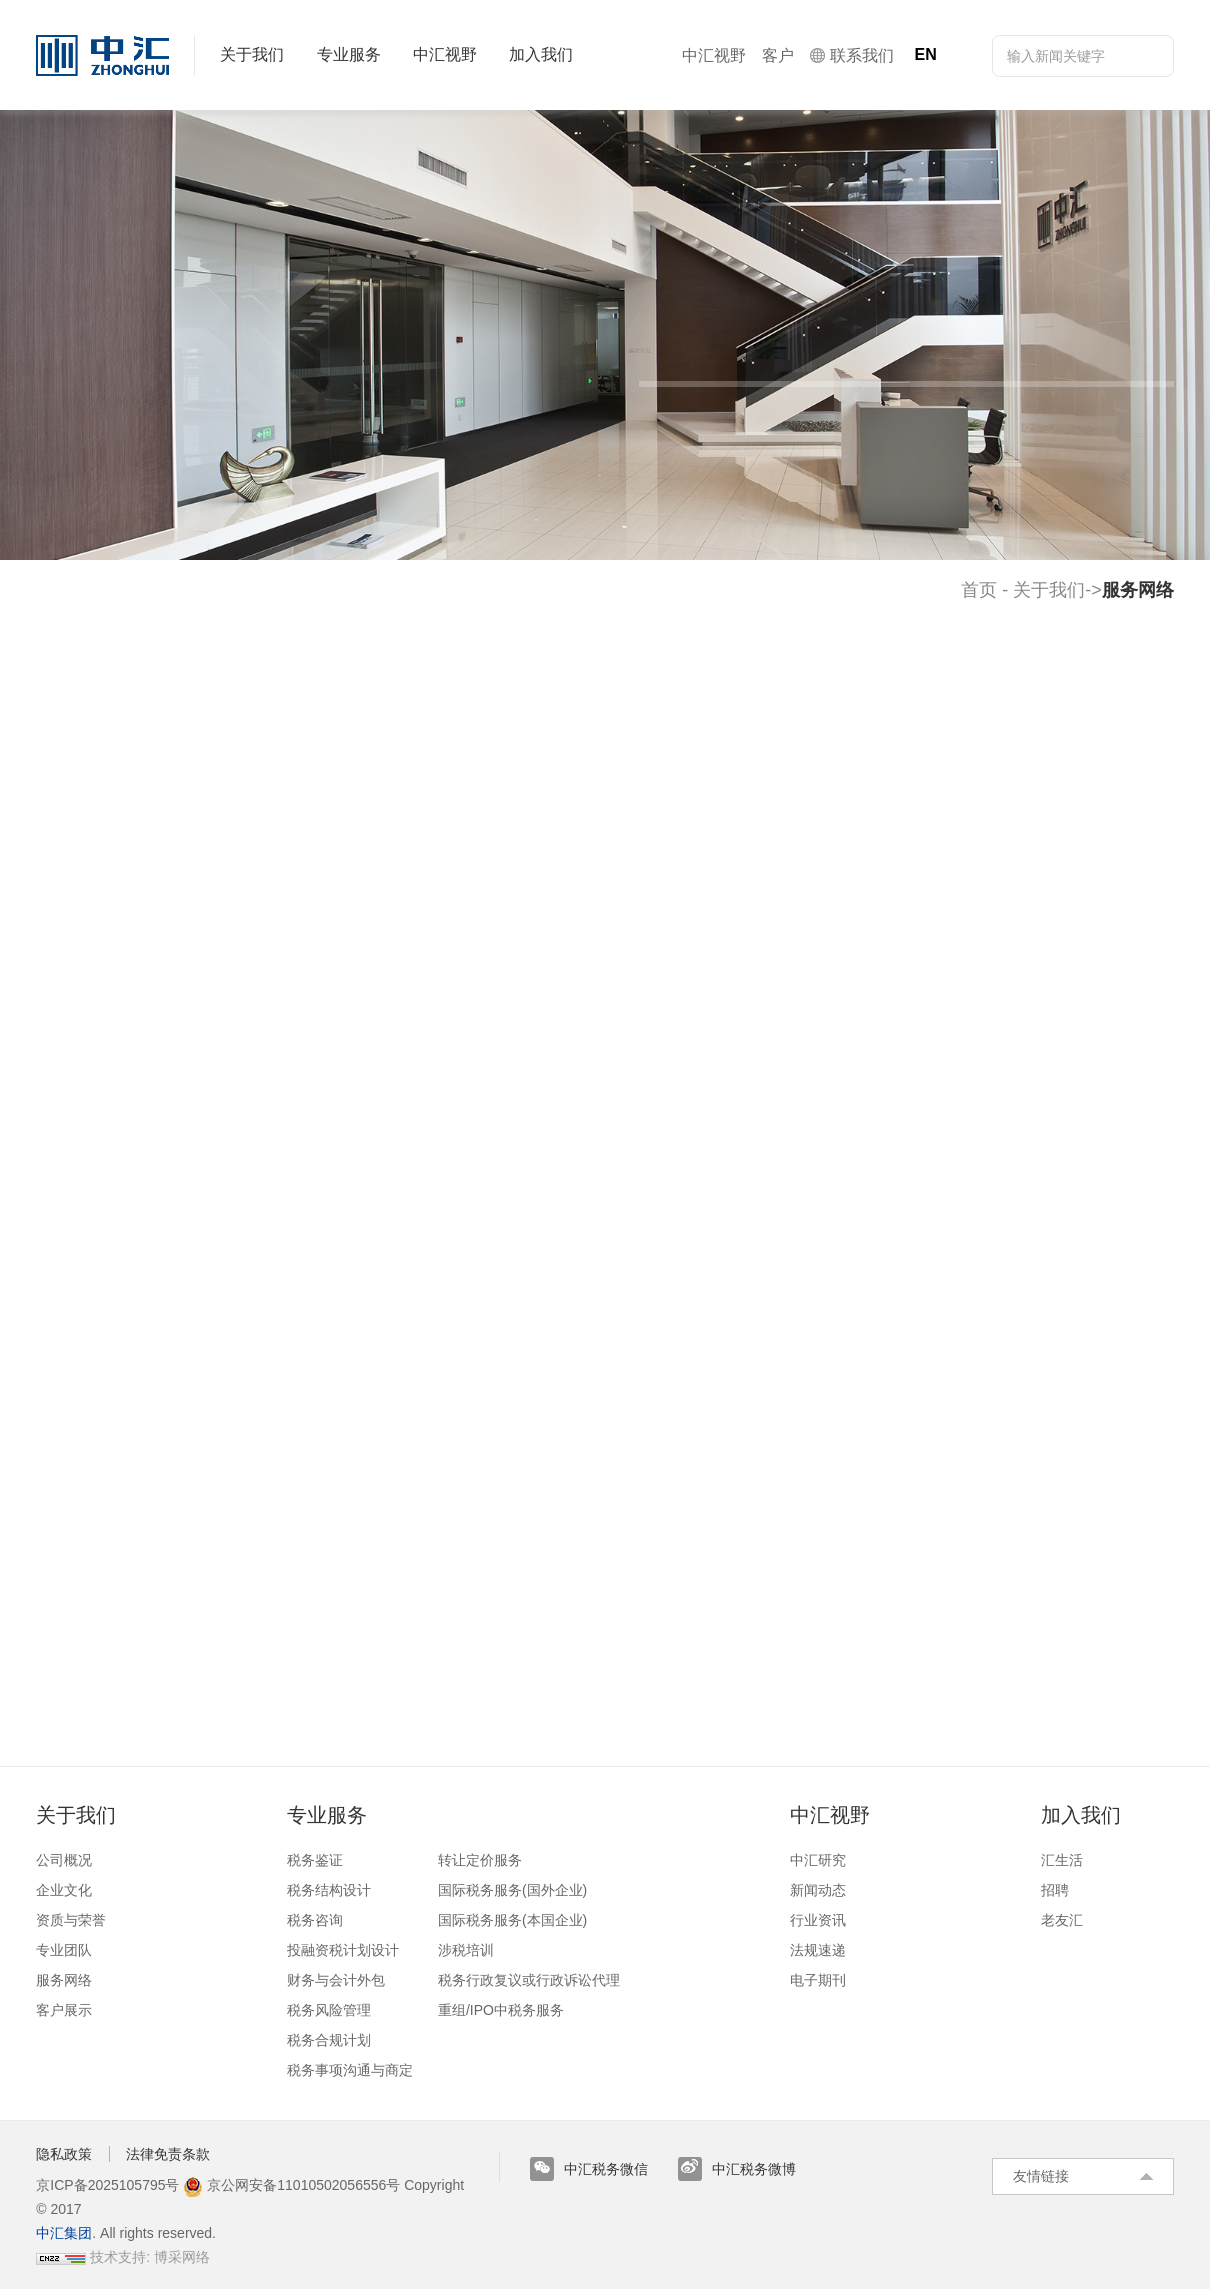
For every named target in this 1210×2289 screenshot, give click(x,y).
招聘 (1055, 1890)
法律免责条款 (168, 2154)
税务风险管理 (329, 2010)
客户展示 (64, 2010)
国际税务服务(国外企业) (512, 1890)
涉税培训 (466, 1950)
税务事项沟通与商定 (350, 2070)
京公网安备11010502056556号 (291, 2185)
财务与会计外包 (336, 1980)
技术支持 (118, 2257)
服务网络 (64, 1980)
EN (925, 54)
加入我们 (1081, 1815)
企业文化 (64, 1890)
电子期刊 (818, 1980)
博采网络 (182, 2257)
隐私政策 (64, 2154)
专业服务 (327, 1815)
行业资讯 (818, 1920)
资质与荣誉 (71, 1920)
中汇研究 (818, 1860)
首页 (979, 590)
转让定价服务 (480, 1860)
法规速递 (818, 1950)
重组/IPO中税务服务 (501, 2010)
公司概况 (64, 1860)
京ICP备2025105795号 (109, 2185)
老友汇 (1062, 1920)
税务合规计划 (329, 2040)
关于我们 (1049, 590)
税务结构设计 (329, 1890)
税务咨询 (315, 1920)
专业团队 (64, 1950)
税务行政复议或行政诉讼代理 (529, 1980)
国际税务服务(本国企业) (512, 1920)
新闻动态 (818, 1890)
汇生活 (1062, 1860)
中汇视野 (830, 1815)
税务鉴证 (315, 1860)
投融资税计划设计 (343, 1950)
